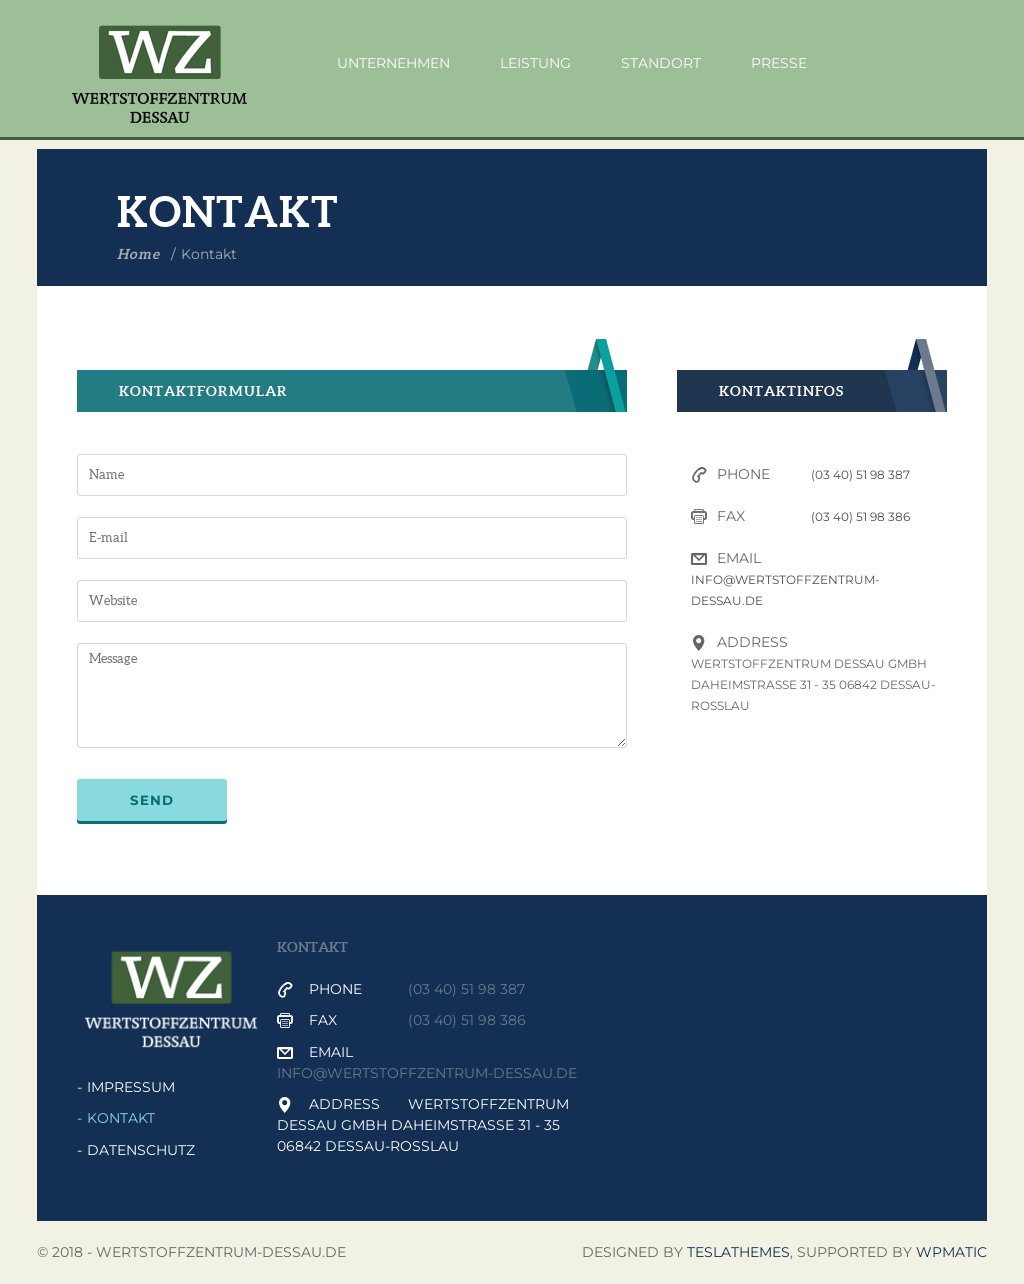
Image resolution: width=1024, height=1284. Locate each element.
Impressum (131, 1087)
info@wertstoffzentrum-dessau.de (427, 1073)
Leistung (535, 63)
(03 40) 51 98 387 (860, 474)
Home (138, 254)
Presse (779, 63)
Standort (661, 63)
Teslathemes (738, 1252)
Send (152, 800)
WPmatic (951, 1252)
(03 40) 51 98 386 (860, 516)
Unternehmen (393, 63)
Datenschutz (141, 1150)
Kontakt (121, 1118)
